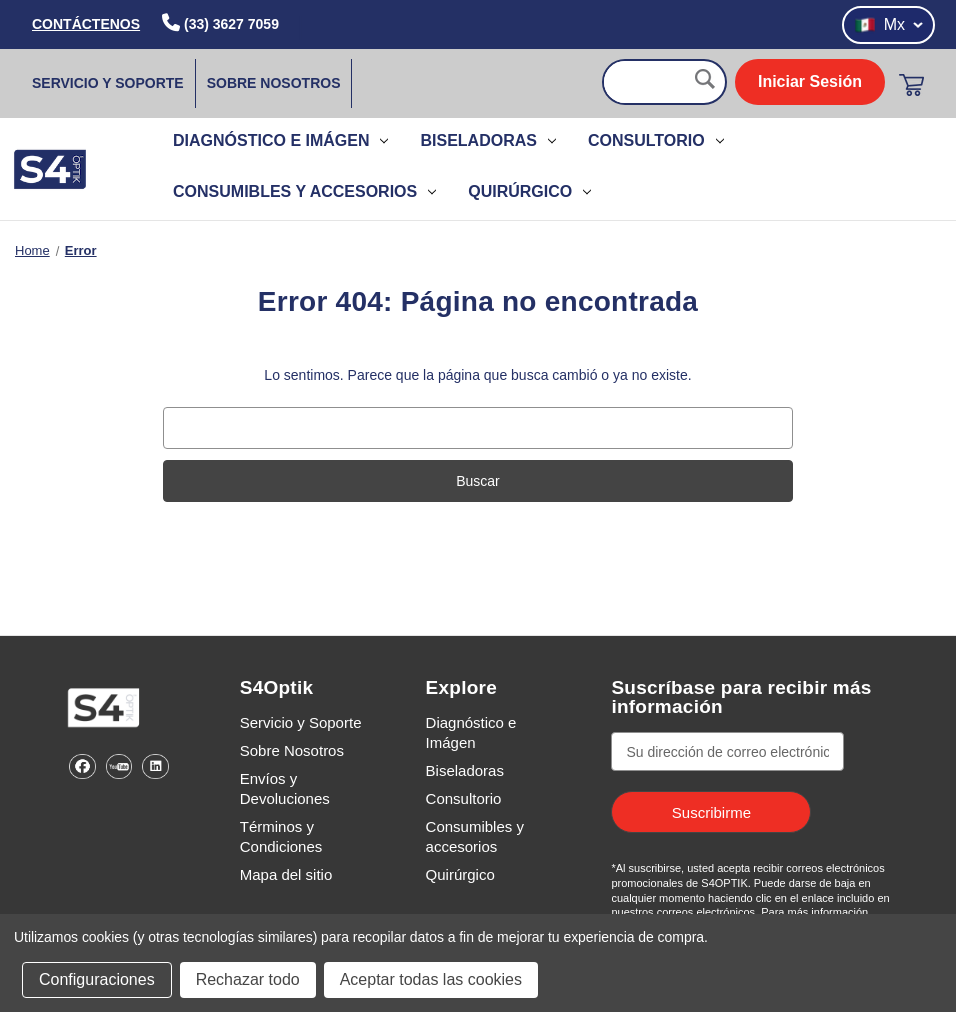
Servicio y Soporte (108, 83)
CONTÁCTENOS (86, 24)
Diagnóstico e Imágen (280, 140)
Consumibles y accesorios (304, 191)
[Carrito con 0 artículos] (911, 85)
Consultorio (656, 140)
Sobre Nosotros (274, 83)
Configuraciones (97, 979)
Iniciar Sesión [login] (810, 81)
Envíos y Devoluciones (285, 788)
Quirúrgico (529, 191)
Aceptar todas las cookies (431, 979)
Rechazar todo (248, 979)
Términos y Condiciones (281, 836)
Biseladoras (487, 140)
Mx (888, 25)
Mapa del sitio (286, 874)
